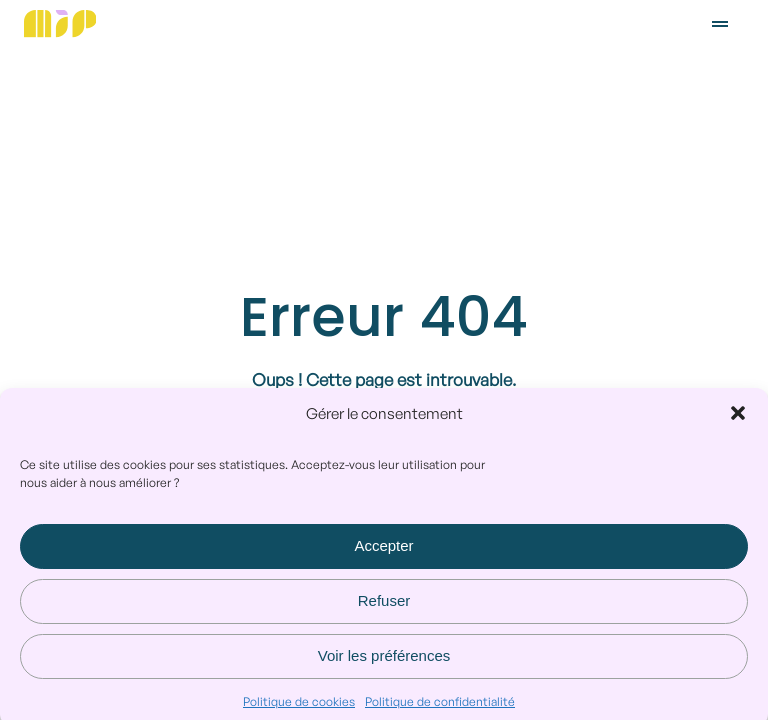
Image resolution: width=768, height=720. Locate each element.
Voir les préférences (384, 662)
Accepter (383, 552)
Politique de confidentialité (440, 707)
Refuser (384, 607)
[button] (738, 420)
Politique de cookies (299, 707)
